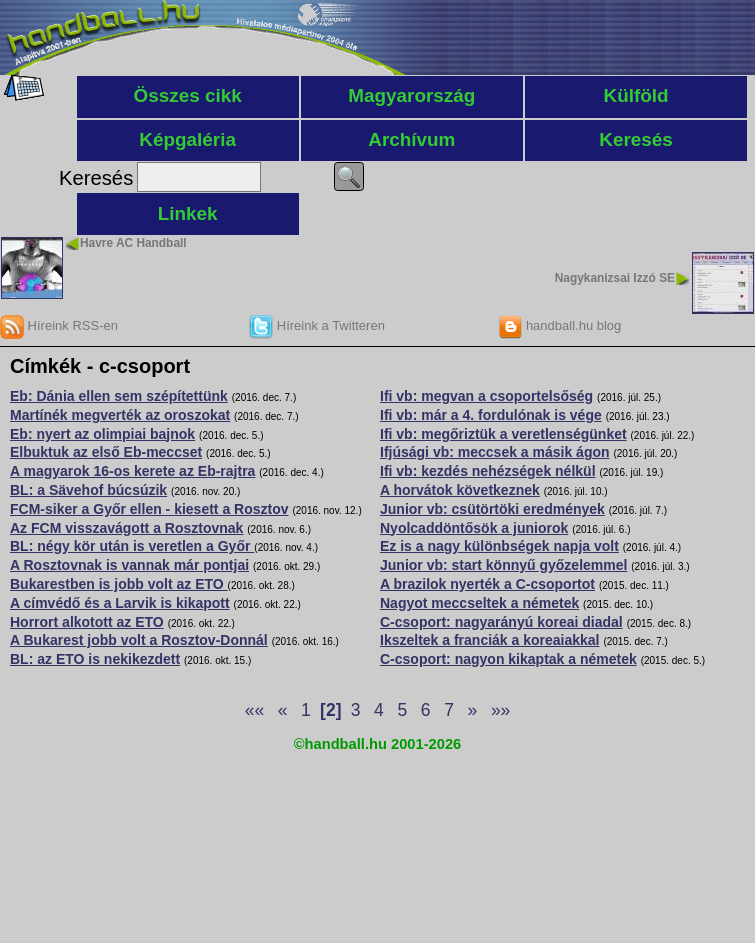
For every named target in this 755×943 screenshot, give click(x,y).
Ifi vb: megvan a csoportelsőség (486, 396)
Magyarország (411, 95)
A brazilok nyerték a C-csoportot (487, 584)
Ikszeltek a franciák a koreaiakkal (489, 640)
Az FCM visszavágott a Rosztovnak (126, 528)
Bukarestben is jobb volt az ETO (119, 584)
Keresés (636, 139)
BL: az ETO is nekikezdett (95, 659)
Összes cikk (188, 95)
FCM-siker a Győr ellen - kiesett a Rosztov (149, 509)
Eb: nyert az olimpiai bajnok (102, 434)
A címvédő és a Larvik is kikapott (120, 603)
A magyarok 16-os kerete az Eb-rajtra (132, 471)
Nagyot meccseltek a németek (479, 603)
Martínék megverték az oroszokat (120, 415)
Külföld (636, 95)
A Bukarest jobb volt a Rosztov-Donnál (139, 640)
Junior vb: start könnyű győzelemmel (503, 565)
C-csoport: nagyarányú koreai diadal (501, 622)
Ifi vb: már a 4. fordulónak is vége (491, 415)
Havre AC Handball (133, 243)
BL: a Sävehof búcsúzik (88, 490)
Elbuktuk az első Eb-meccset (106, 452)
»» (500, 710)
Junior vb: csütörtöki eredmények (492, 509)
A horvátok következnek (460, 490)
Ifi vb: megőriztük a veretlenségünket (503, 434)
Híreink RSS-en (59, 325)
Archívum (411, 139)
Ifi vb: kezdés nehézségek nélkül (488, 471)
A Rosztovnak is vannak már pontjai (129, 565)
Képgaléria (187, 139)
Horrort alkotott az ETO (87, 622)
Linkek (188, 213)
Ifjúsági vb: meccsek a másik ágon (495, 452)
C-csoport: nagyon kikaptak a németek (508, 659)
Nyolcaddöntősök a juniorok (474, 528)
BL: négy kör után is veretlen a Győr (132, 546)
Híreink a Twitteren (317, 325)
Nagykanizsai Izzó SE (615, 278)
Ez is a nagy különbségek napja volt (499, 546)
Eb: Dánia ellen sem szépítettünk (119, 396)
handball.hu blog (559, 325)
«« (254, 710)
